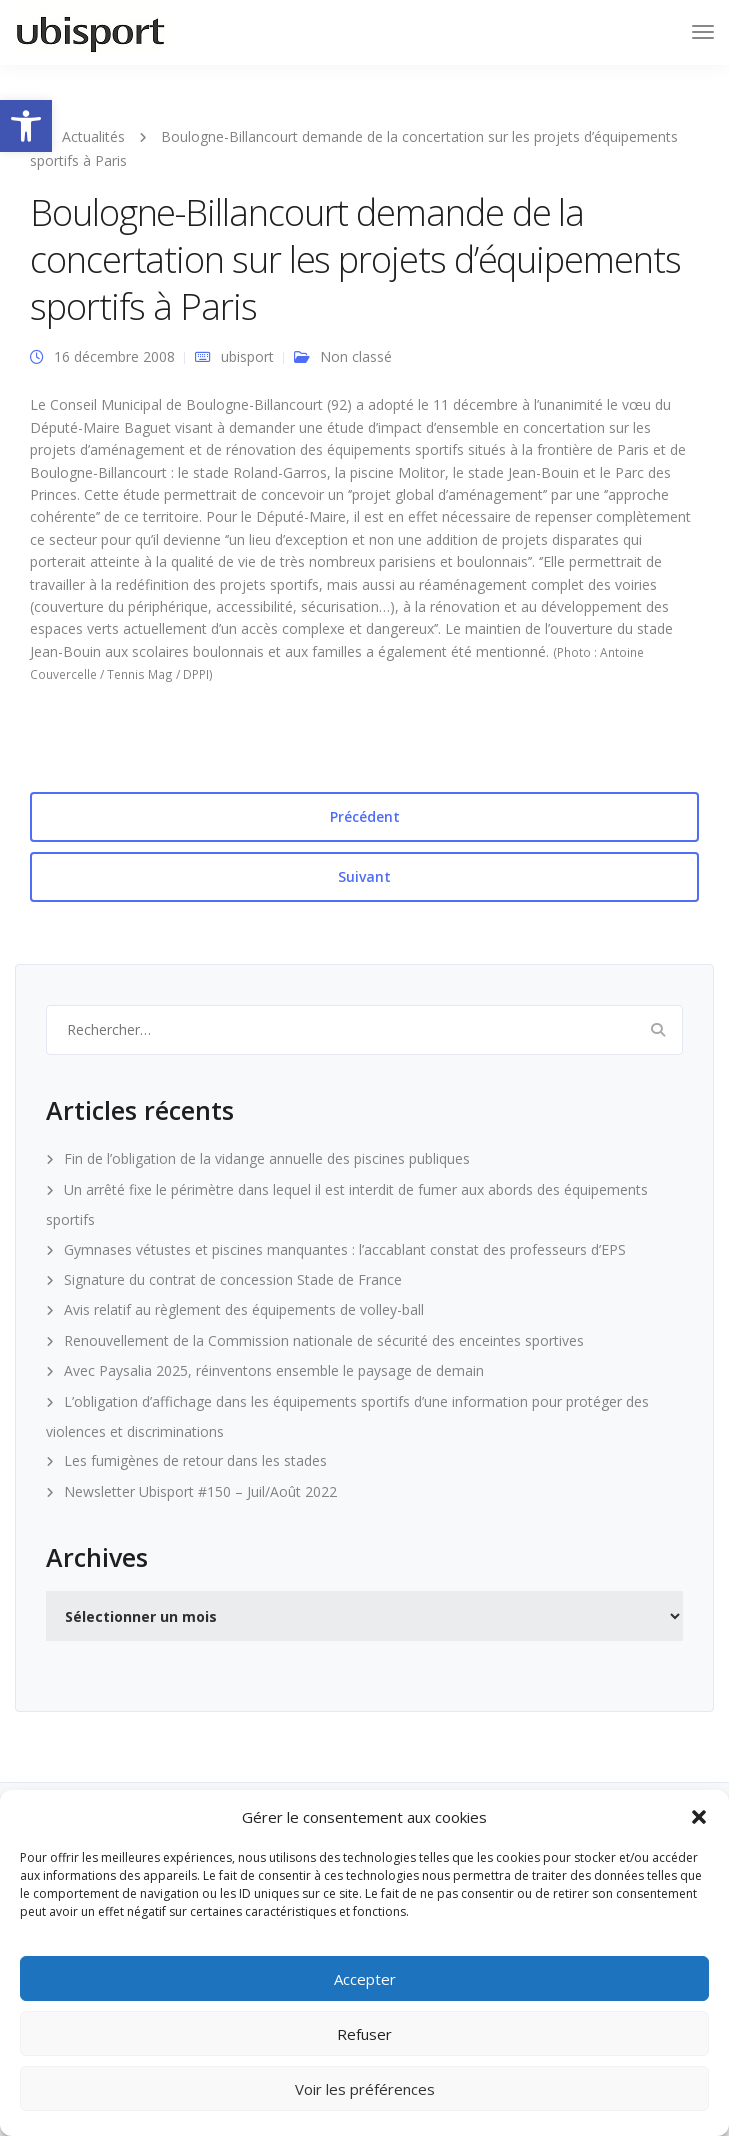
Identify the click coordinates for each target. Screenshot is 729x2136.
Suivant (364, 876)
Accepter (365, 1979)
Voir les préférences (365, 2089)
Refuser (364, 2034)
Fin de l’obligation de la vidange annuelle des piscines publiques (267, 1158)
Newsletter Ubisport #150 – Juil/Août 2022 (200, 1491)
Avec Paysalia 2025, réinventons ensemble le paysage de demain (274, 1370)
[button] (26, 126)
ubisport (247, 356)
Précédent (365, 816)
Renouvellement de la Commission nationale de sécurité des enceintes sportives (324, 1340)
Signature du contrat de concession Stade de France (233, 1279)
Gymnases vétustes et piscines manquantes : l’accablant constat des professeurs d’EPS (345, 1249)
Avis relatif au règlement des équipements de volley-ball (244, 1309)
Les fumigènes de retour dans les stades (195, 1460)
